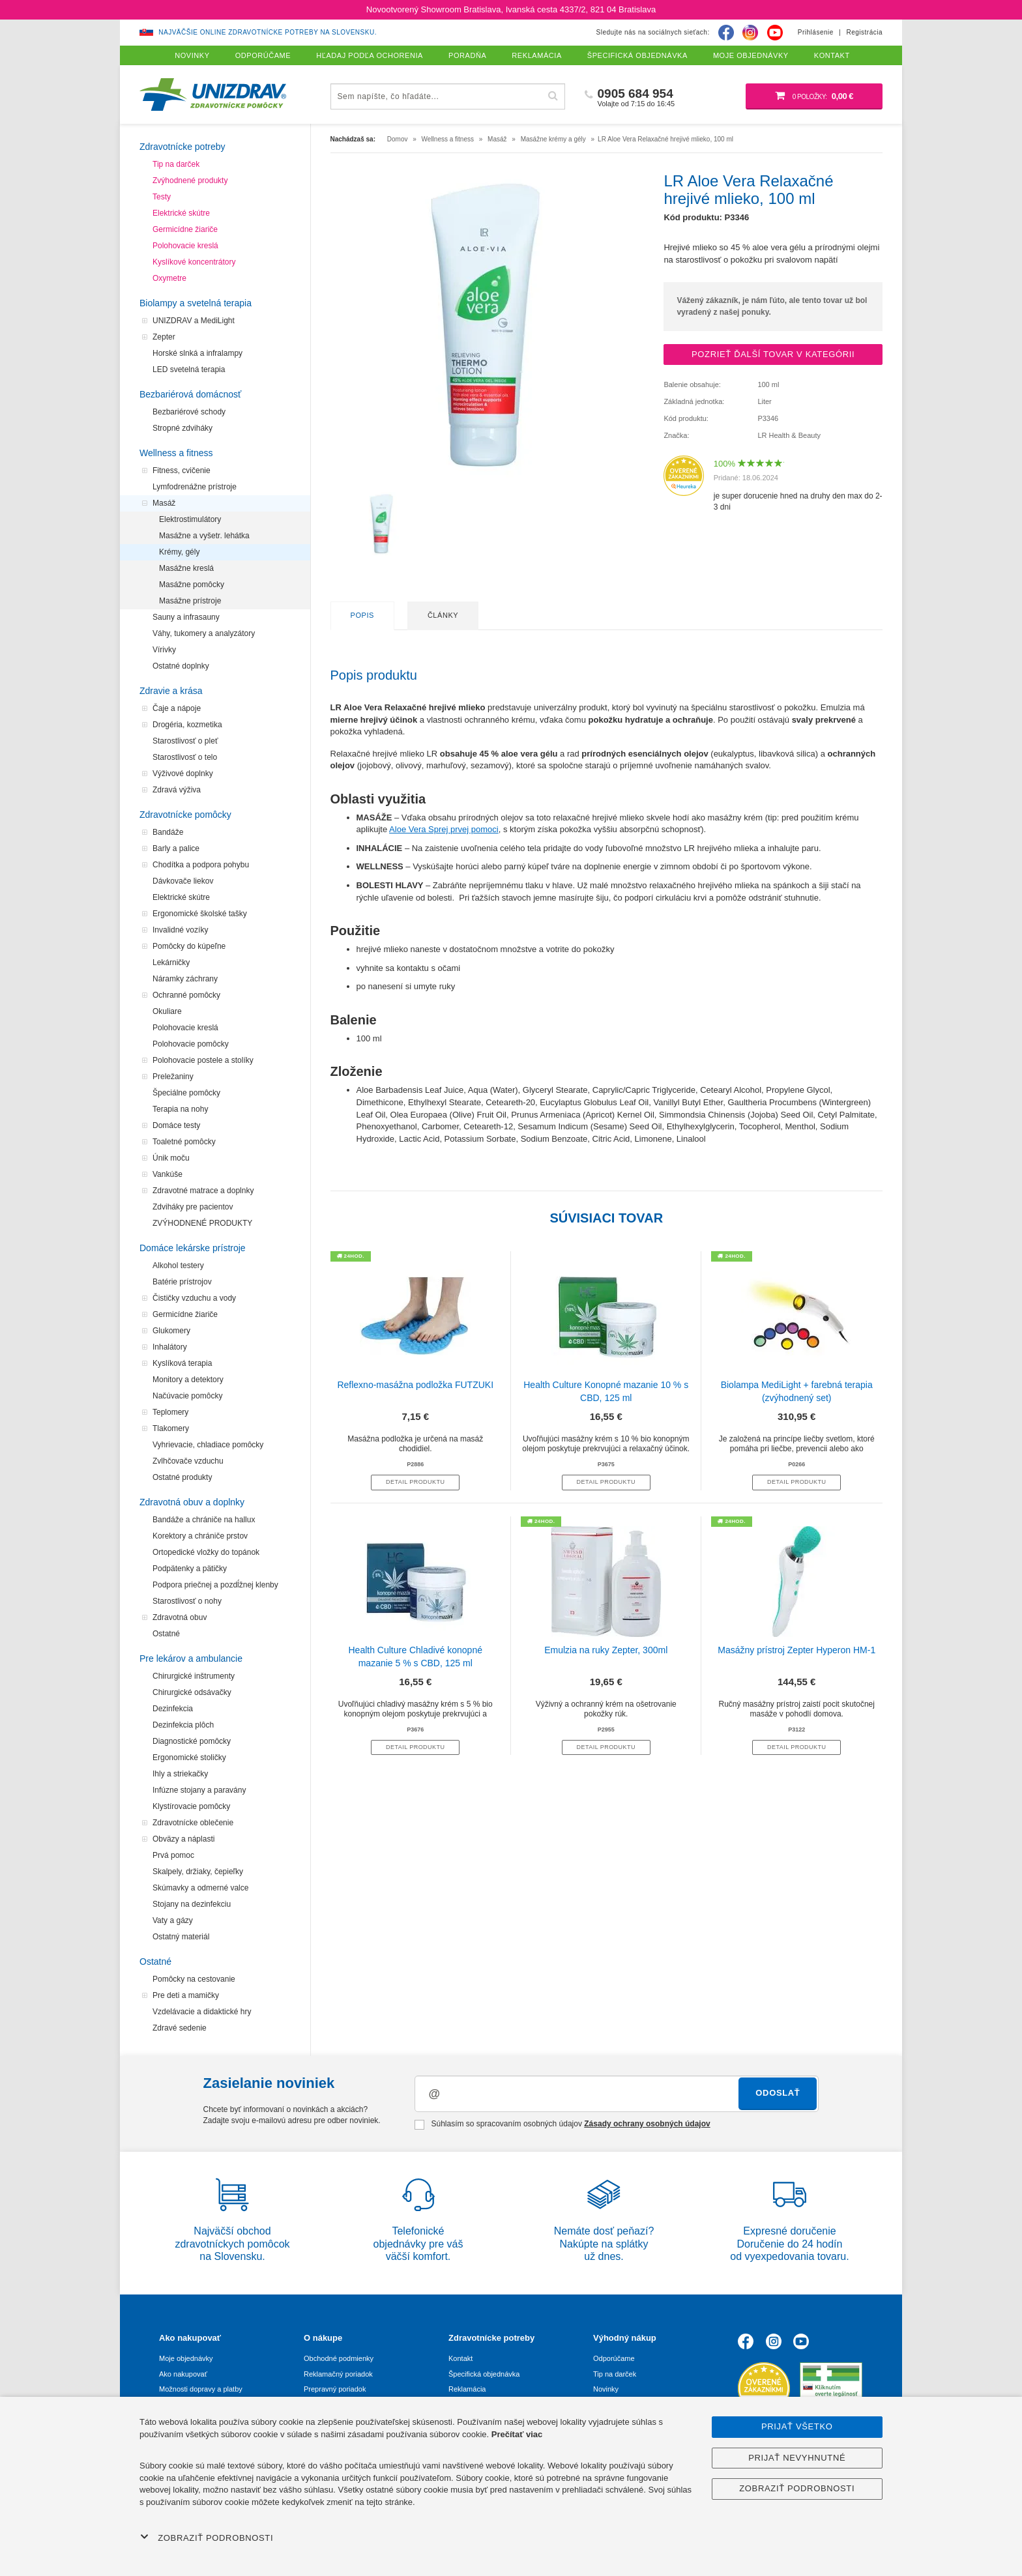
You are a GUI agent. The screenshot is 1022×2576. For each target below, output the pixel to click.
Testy (162, 196)
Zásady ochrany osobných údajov (647, 2123)
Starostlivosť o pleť (185, 740)
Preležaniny (173, 1076)
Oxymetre (169, 278)
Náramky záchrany (185, 978)
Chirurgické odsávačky (192, 1692)
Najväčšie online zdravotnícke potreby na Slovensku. (267, 32)
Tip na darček (176, 164)
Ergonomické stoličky (189, 1757)
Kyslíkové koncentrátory (194, 262)
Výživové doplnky (183, 773)
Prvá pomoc (173, 1855)
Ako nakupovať (183, 2374)
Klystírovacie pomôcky (191, 1806)
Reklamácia (467, 2389)
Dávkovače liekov (183, 881)
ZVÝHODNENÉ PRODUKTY (202, 1223)
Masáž (164, 503)
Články (443, 615)
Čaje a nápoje (177, 708)
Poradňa (467, 55)
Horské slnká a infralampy (197, 353)
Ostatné (166, 1633)
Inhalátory (170, 1347)
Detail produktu (415, 1482)
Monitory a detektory (188, 1379)
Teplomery (170, 1412)
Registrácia (864, 32)
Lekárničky (171, 962)
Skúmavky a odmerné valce (200, 1887)
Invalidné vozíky (180, 929)
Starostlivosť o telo (185, 757)
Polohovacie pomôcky (191, 1044)
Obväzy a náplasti (183, 1839)
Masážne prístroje (190, 600)
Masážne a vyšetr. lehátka (204, 535)
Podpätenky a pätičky (190, 1568)
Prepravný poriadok (335, 2389)
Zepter (164, 336)
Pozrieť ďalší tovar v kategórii (773, 354)
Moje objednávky (186, 2358)
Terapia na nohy (180, 1109)
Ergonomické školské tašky (200, 913)
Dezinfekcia (173, 1708)
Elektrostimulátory (190, 519)
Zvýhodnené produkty (190, 180)
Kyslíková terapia (182, 1363)
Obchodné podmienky (338, 2358)
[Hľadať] (553, 96)
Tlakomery (171, 1428)
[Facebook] (726, 33)
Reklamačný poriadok (338, 2374)
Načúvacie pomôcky (187, 1395)
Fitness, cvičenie (182, 470)
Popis (362, 615)
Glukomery (171, 1330)
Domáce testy (176, 1125)
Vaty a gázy (173, 1920)
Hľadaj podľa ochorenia (369, 55)
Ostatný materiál (181, 1936)
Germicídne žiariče (185, 229)
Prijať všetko (797, 2426)
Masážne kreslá (186, 568)
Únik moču (171, 1158)
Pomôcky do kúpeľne (189, 946)
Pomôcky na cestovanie (194, 1979)
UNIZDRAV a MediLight (194, 320)
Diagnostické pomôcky (192, 1741)
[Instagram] (750, 33)
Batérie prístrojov (182, 1281)
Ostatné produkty (182, 1477)
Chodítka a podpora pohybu (201, 864)
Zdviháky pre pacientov (193, 1206)
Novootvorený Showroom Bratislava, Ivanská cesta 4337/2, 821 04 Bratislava (511, 9)
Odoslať (777, 2093)
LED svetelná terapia (189, 369)
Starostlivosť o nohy (187, 1601)
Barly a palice (176, 848)
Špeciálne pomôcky (186, 1092)
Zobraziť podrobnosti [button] (206, 2537)
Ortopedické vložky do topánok (206, 1552)
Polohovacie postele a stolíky (203, 1060)
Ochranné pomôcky (186, 995)
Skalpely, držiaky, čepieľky (198, 1871)
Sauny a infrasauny (186, 617)
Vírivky (164, 649)
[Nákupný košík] (814, 96)
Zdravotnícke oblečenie (193, 1822)
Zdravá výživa (177, 789)
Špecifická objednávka (483, 2374)
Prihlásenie (816, 32)
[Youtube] (775, 33)
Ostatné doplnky (181, 666)
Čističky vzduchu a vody (194, 1298)
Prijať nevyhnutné (796, 2458)
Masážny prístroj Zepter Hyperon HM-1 (796, 1650)
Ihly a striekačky (180, 1773)
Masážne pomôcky (191, 584)
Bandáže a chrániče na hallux (204, 1519)
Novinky (606, 2389)
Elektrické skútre (181, 213)
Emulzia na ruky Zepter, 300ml (605, 1650)
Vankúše (167, 1174)
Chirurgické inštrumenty (194, 1676)
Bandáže (168, 832)
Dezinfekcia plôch (183, 1724)
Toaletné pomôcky (184, 1141)
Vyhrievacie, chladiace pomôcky (208, 1444)
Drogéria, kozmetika (187, 724)
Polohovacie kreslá (185, 245)
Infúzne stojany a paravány (199, 1790)
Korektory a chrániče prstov (200, 1536)
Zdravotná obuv (180, 1617)
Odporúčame (614, 2358)
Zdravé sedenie (180, 2028)
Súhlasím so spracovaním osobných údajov (562, 2124)
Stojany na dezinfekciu (192, 1904)
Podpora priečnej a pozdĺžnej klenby (215, 1584)
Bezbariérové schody (189, 411)
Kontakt (460, 2358)
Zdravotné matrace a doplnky (203, 1190)
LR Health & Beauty (789, 435)
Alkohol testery (178, 1265)
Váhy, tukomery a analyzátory (204, 633)
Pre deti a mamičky (186, 1995)
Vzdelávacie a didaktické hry (202, 2011)
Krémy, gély (179, 552)
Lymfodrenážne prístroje (195, 486)
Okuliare (167, 1011)
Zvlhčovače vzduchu (188, 1461)
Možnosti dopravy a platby (200, 2389)
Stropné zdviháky (182, 428)
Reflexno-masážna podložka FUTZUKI (415, 1385)
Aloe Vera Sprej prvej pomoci (444, 829)
